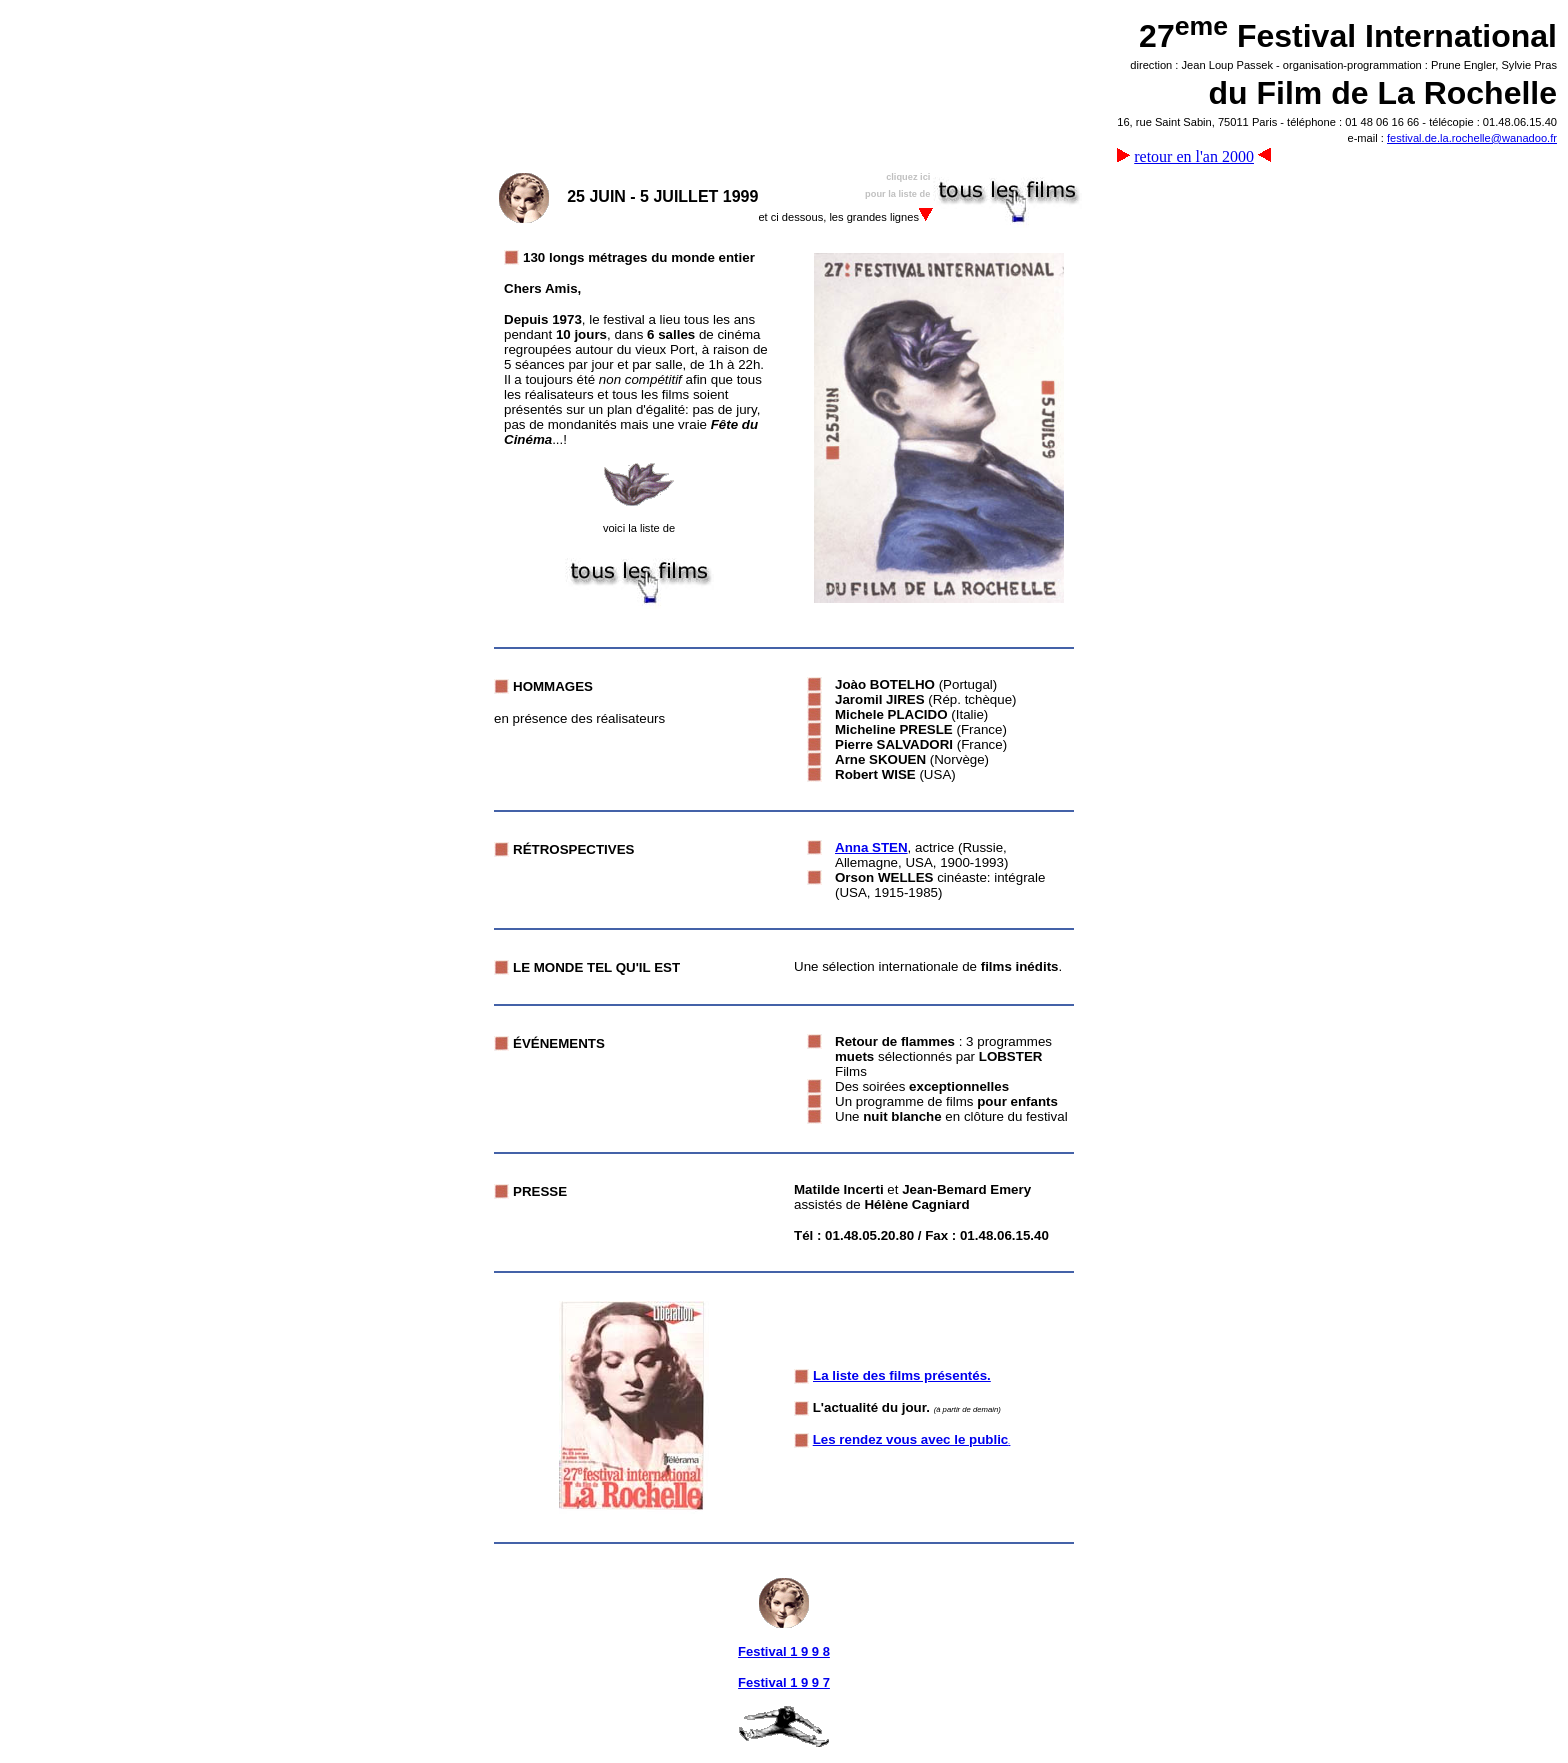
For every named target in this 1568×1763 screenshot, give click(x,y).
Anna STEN (871, 847)
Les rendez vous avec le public (911, 1439)
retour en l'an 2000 (1194, 156)
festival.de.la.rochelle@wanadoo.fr (1472, 138)
